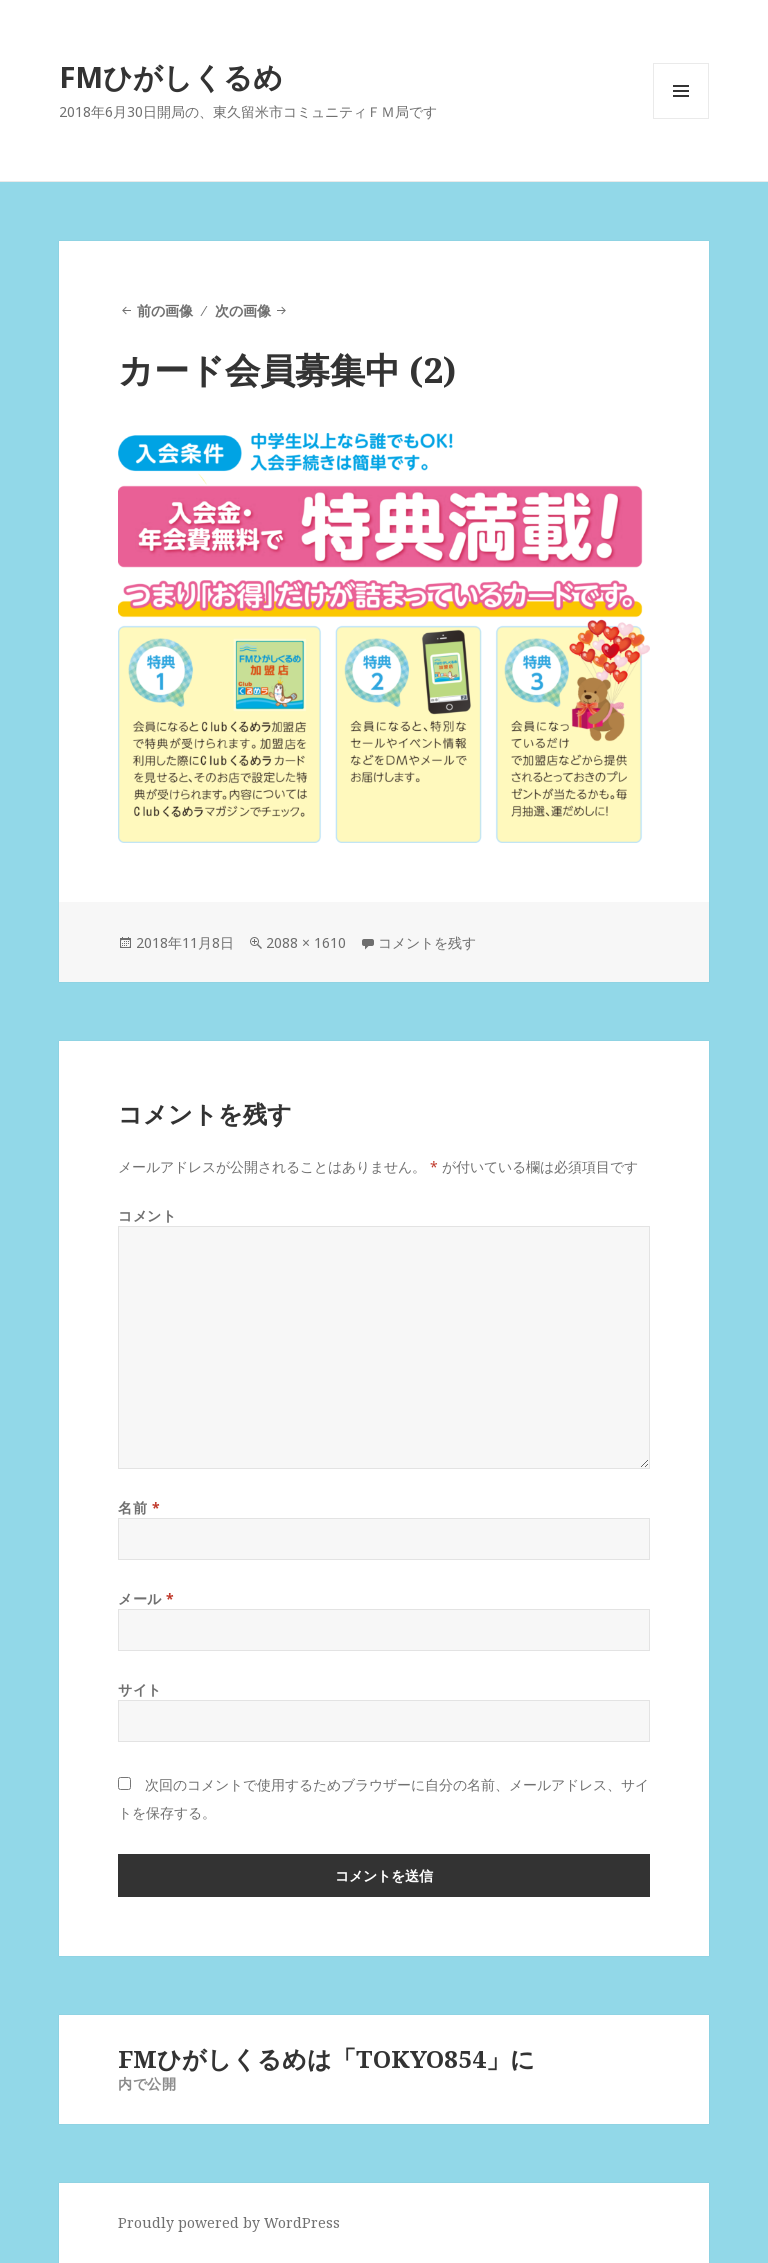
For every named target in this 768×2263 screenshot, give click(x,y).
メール (146, 1598)
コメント (147, 1215)
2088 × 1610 (306, 942)
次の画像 (243, 310)
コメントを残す (427, 942)
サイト (140, 1689)
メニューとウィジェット (681, 118)
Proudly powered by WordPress (229, 2222)
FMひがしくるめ (171, 76)
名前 (139, 1507)
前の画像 (165, 310)
